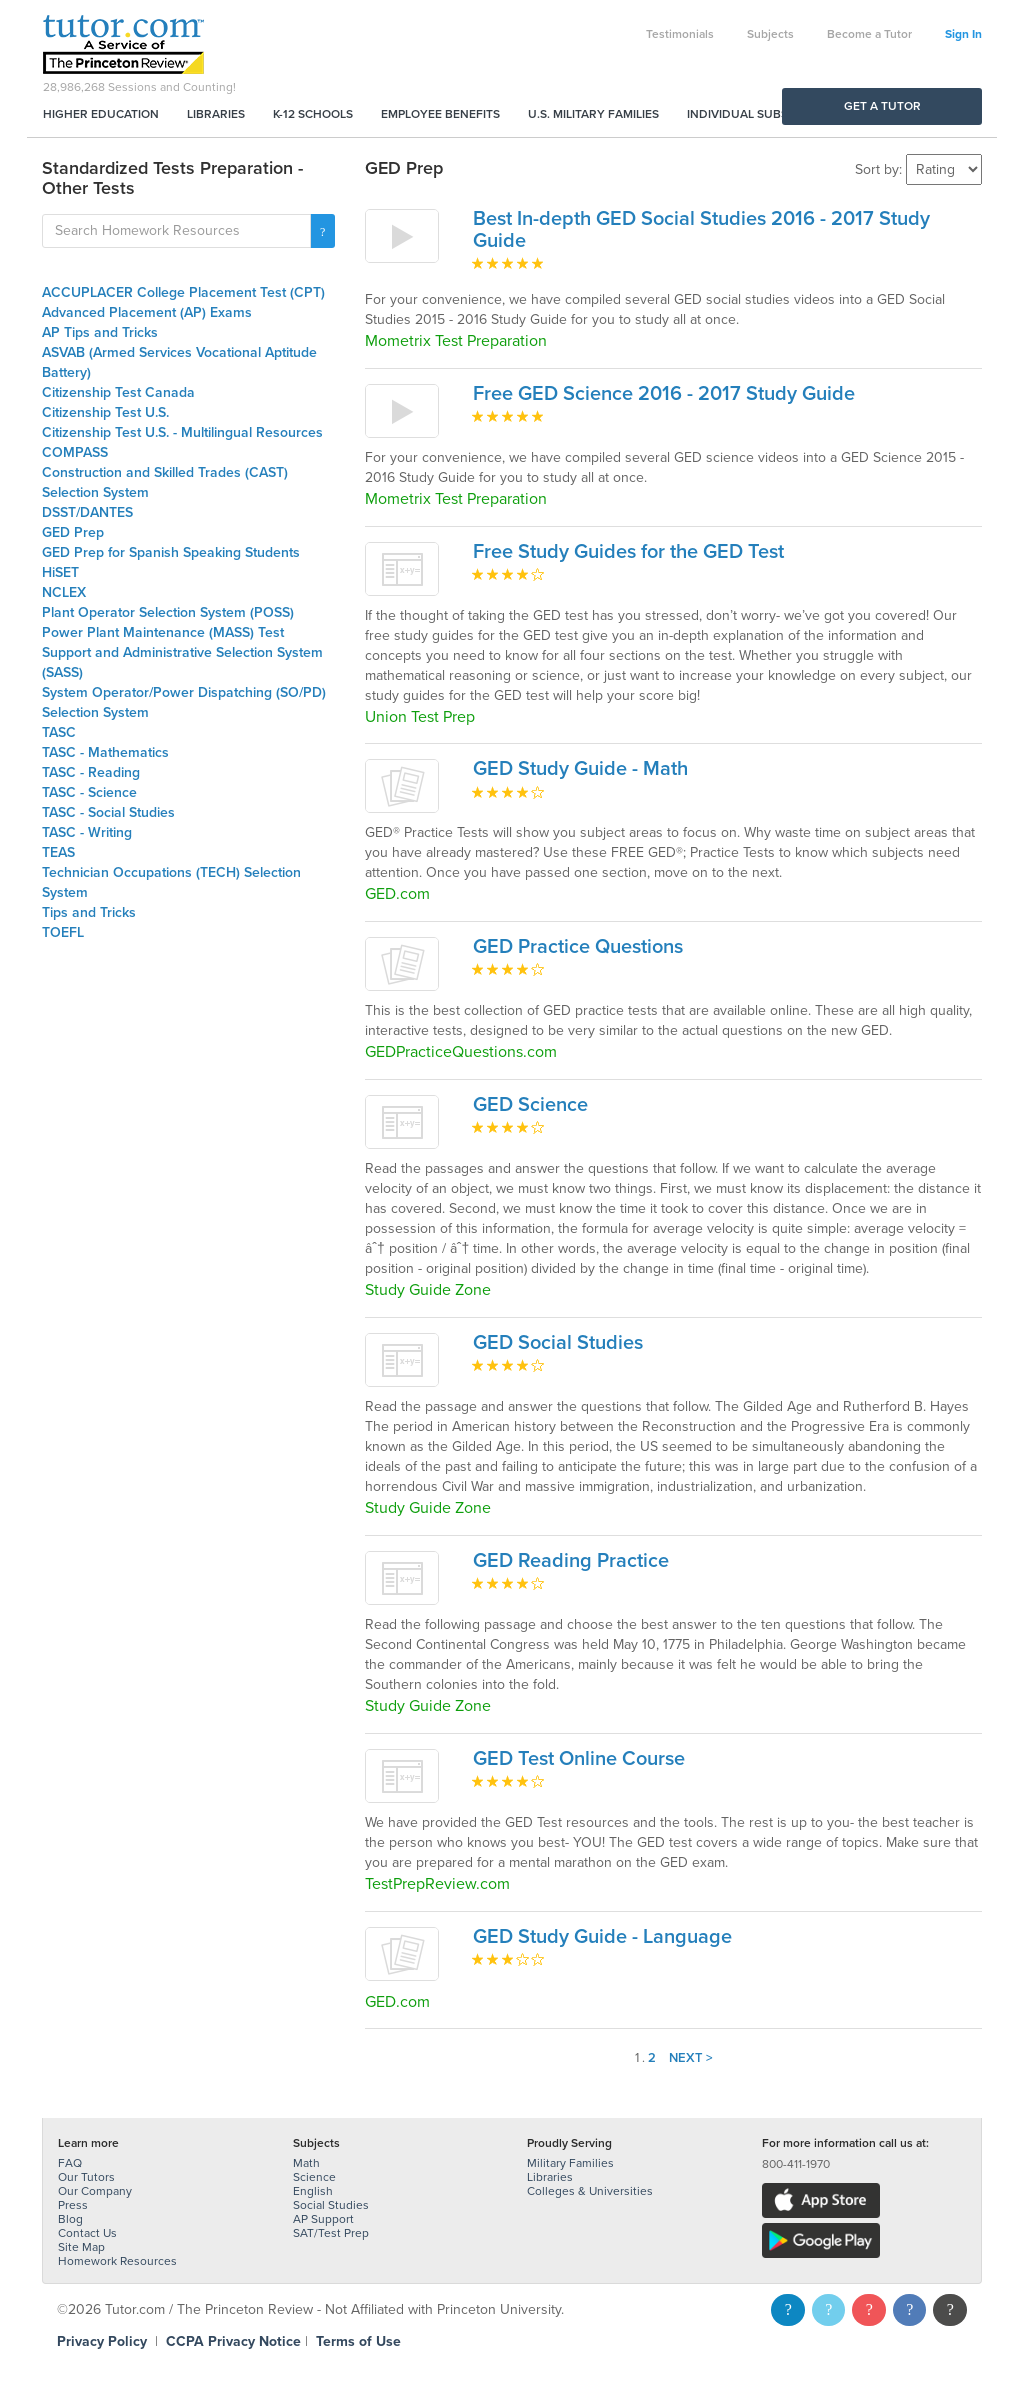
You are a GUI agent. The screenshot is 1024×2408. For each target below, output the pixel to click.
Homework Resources (117, 2261)
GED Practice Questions (578, 947)
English (313, 2191)
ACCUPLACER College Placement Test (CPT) (183, 292)
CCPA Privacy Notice (233, 2341)
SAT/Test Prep (331, 2233)
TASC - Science (89, 792)
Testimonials (680, 34)
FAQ (70, 2163)
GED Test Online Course (579, 1759)
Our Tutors (86, 2177)
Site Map (81, 2247)
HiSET (60, 572)
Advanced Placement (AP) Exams (147, 312)
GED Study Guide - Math (580, 769)
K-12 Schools (313, 114)
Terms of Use (358, 2341)
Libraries (216, 114)
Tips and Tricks (89, 912)
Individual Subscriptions (768, 114)
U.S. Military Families (593, 114)
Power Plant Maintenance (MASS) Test (163, 632)
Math (306, 2163)
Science (314, 2177)
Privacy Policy (102, 2341)
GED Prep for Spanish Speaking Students (171, 552)
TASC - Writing (87, 832)
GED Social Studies (558, 1343)
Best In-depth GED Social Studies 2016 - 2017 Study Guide (701, 230)
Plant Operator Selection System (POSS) (168, 612)
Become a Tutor (869, 34)
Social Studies (331, 2205)
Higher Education (101, 114)
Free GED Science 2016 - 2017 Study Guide (664, 394)
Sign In (963, 34)
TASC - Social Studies (108, 812)
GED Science (530, 1105)
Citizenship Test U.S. (105, 412)
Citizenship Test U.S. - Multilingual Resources (182, 432)
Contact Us (87, 2233)
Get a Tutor (882, 106)
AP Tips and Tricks (100, 332)
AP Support (323, 2219)
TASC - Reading (91, 772)
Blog (70, 2219)
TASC (59, 732)
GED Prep (73, 532)
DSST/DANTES (87, 512)
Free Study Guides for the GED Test (628, 552)
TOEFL (63, 932)
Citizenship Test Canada (118, 392)
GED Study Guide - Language (602, 1937)
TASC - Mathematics (105, 752)
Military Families (570, 2163)
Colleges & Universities (590, 2191)
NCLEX (64, 592)
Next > (691, 2058)
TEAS (58, 852)
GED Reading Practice (571, 1561)
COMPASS (75, 452)
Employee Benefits (440, 114)
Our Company (95, 2191)
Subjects (770, 34)
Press (73, 2205)
